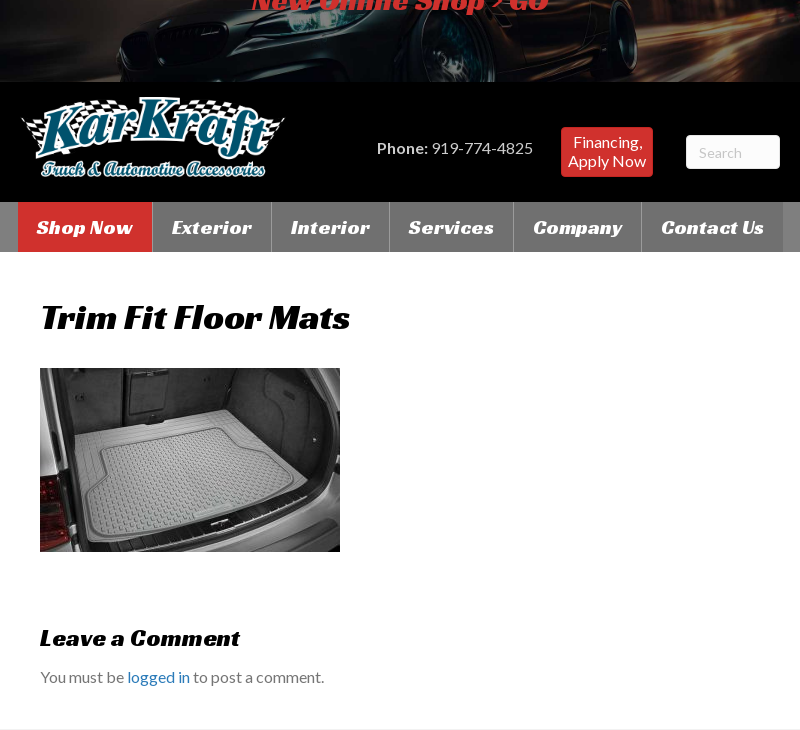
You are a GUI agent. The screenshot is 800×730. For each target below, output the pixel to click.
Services (451, 227)
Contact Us (712, 227)
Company (577, 227)
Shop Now (85, 227)
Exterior (212, 227)
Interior (330, 227)
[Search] (733, 152)
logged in (158, 676)
